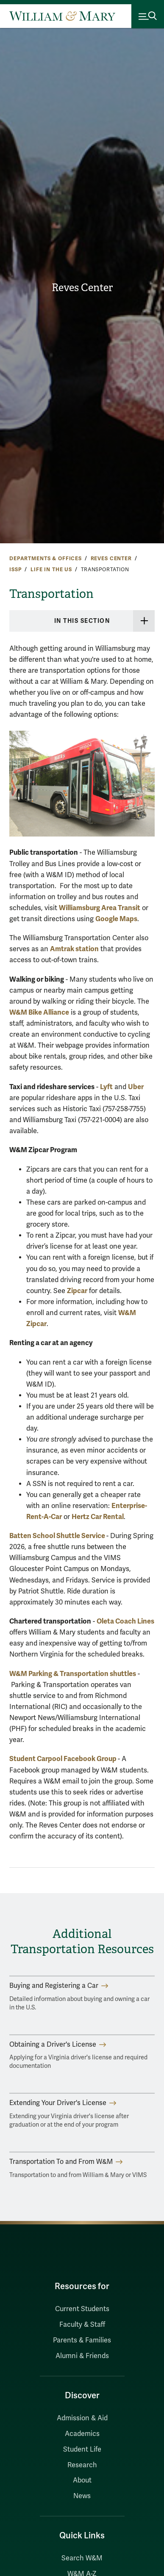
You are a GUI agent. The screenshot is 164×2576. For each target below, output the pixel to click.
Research (82, 2465)
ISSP (15, 569)
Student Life (82, 2449)
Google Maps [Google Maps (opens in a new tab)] (116, 918)
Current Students (82, 2309)
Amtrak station (74, 948)
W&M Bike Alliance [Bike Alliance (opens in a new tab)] (39, 1012)
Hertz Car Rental (98, 1516)
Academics (82, 2434)
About (82, 2480)
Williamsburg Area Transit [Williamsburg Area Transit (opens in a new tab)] (99, 907)
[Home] (62, 16)
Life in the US (51, 569)
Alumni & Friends (82, 2356)
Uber (136, 1086)
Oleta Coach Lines (125, 1621)
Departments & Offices (45, 558)
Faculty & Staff (82, 2324)
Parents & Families (82, 2340)
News (82, 2496)
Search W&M (82, 2558)
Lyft (106, 1086)
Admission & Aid (82, 2418)
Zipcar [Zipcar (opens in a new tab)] (77, 1290)
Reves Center (82, 287)
